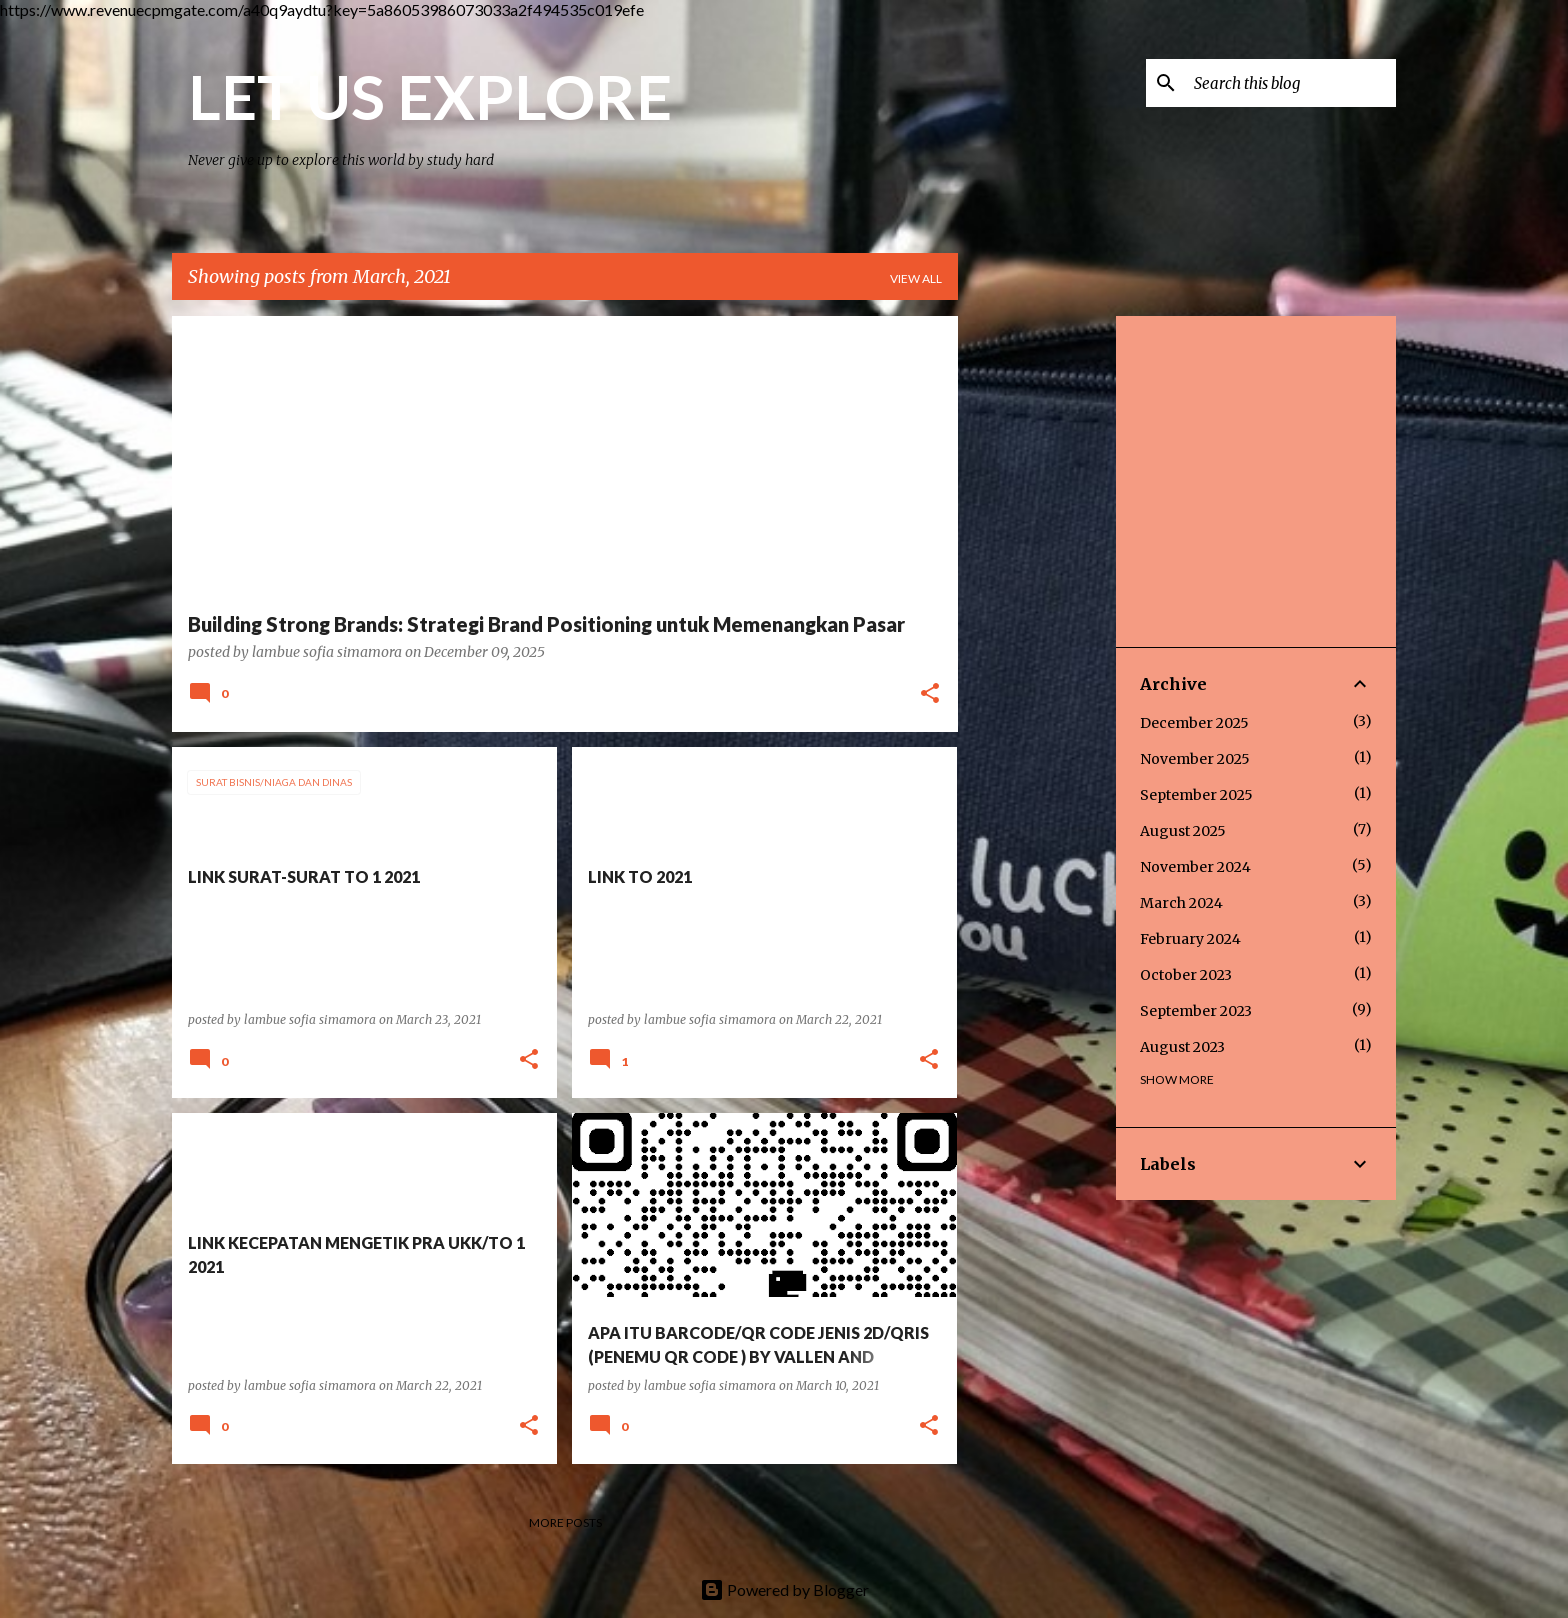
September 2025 (1196, 795)
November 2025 (1195, 759)
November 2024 (1195, 867)
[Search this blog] (1291, 83)
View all (916, 278)
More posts (565, 1522)
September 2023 (1196, 1011)
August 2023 (1182, 1047)
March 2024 (1181, 903)
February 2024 (1190, 939)
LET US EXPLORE (430, 96)
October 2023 (1186, 975)
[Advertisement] (1037, 616)
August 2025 (1183, 831)
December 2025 (1194, 723)
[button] (930, 694)
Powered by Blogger (784, 1589)
